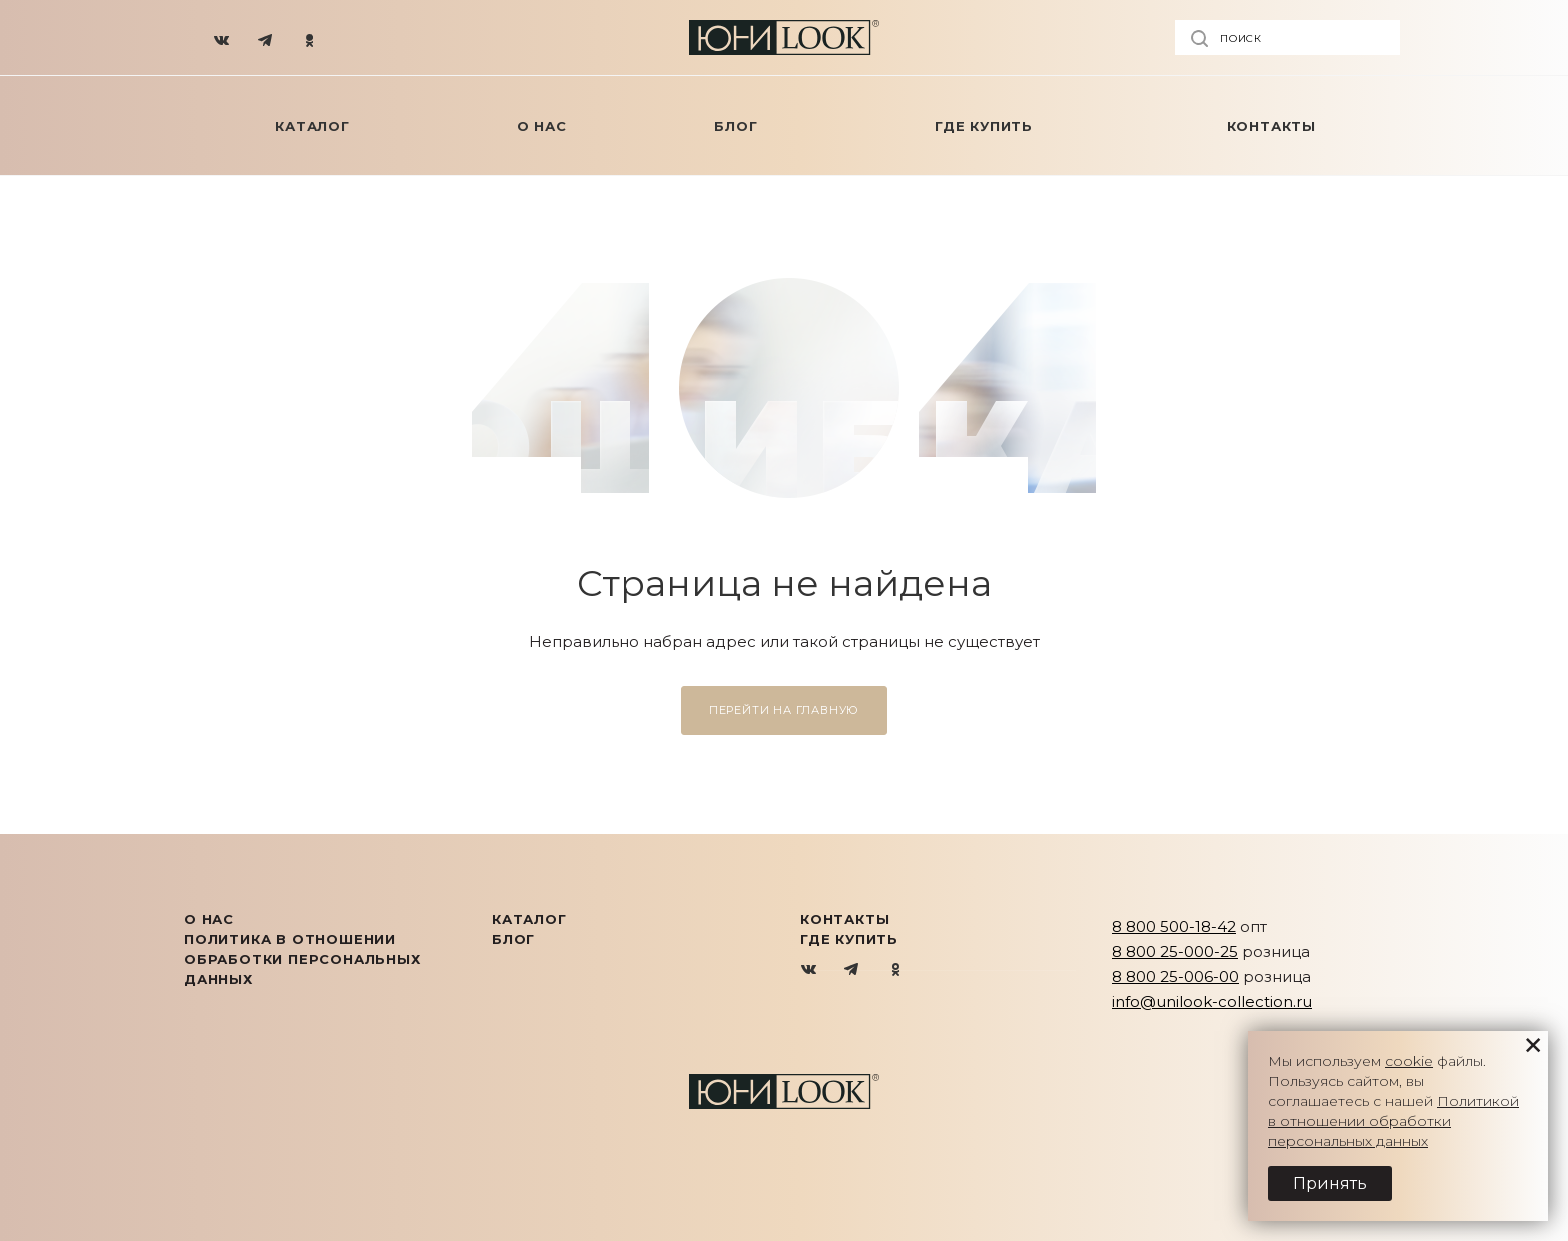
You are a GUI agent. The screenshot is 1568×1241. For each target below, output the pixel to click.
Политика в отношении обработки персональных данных (302, 959)
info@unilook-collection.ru (1212, 1001)
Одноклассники (895, 970)
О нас (209, 919)
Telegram (852, 970)
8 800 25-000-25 (1175, 951)
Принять (1330, 1183)
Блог (513, 939)
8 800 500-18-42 (1174, 926)
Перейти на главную (784, 710)
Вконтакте (809, 970)
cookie (1409, 1061)
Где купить (849, 939)
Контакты (844, 919)
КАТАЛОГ (529, 919)
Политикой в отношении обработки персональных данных (1393, 1121)
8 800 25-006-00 (1175, 976)
